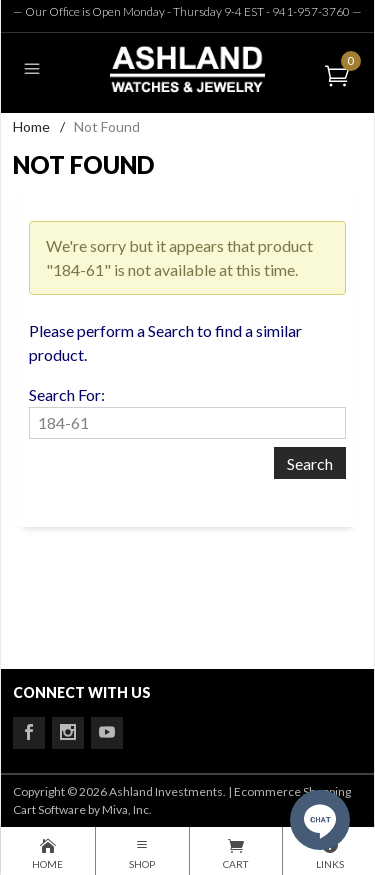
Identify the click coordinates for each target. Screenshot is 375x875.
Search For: (67, 394)
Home (31, 126)
